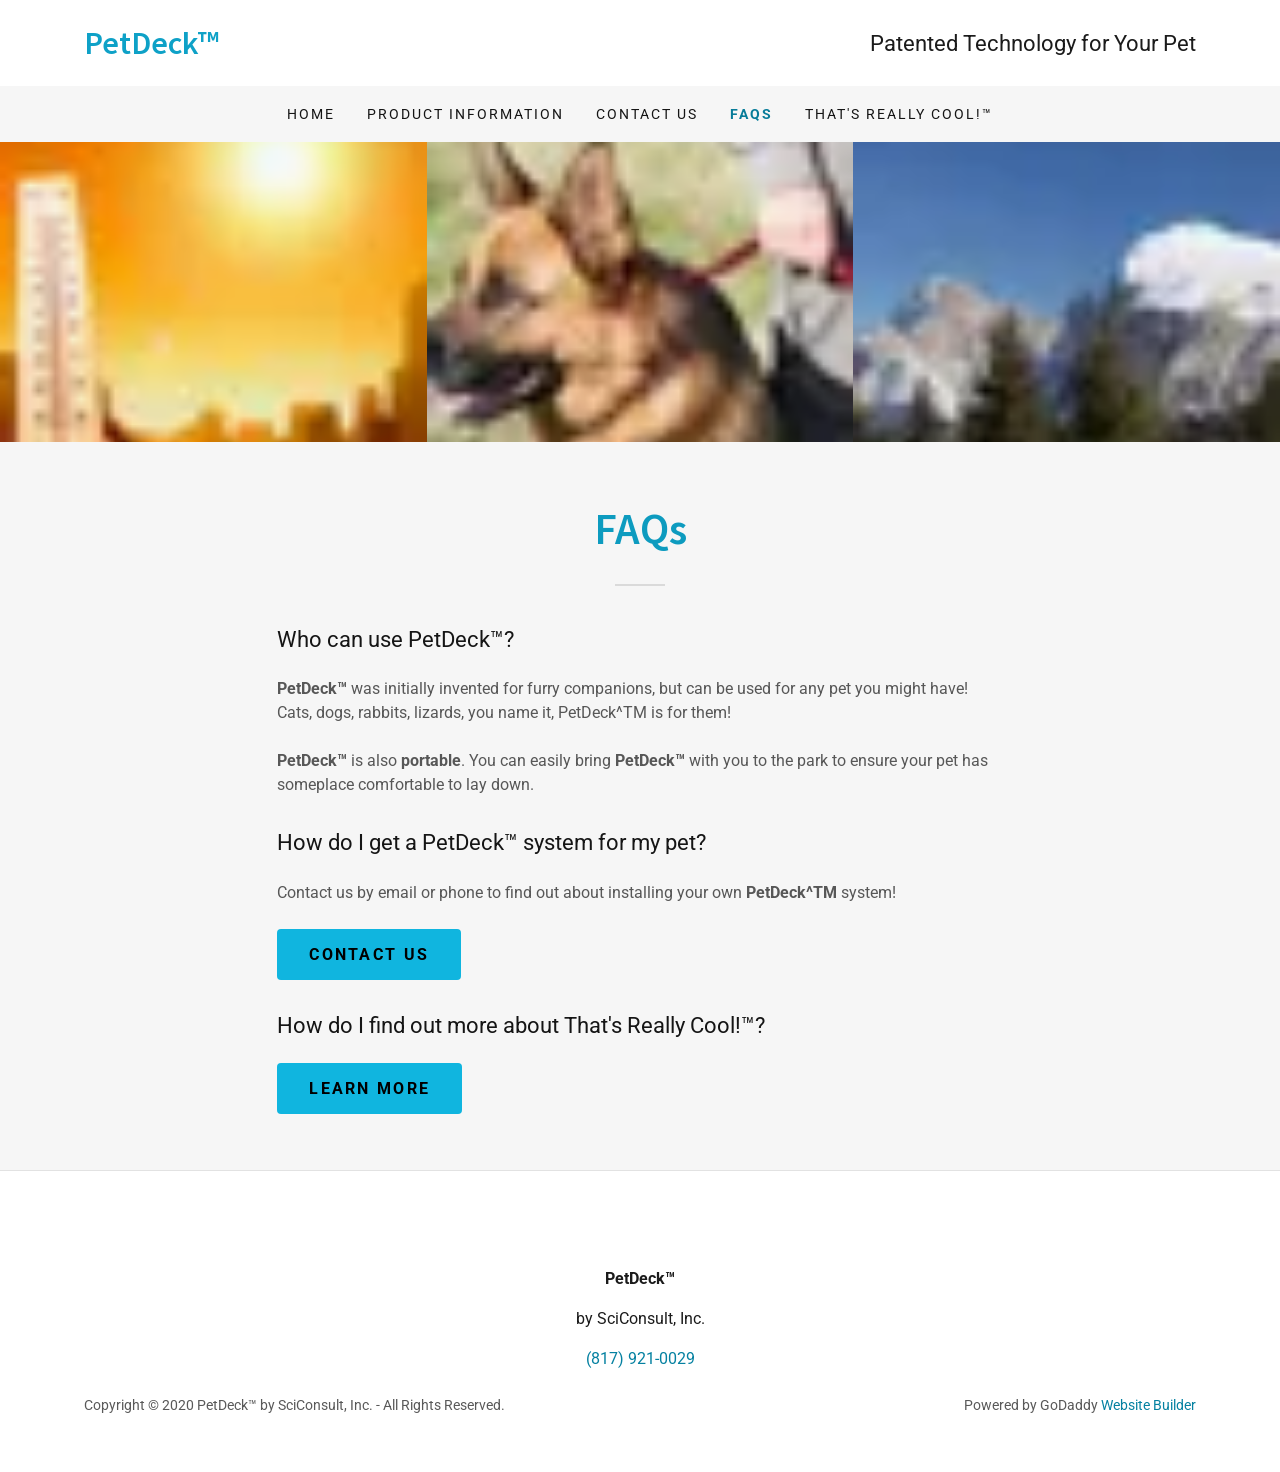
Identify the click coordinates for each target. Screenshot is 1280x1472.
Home (311, 114)
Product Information (465, 114)
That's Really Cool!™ (899, 114)
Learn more (369, 1088)
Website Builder (1148, 1405)
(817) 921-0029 (640, 1358)
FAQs (751, 114)
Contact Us (647, 114)
